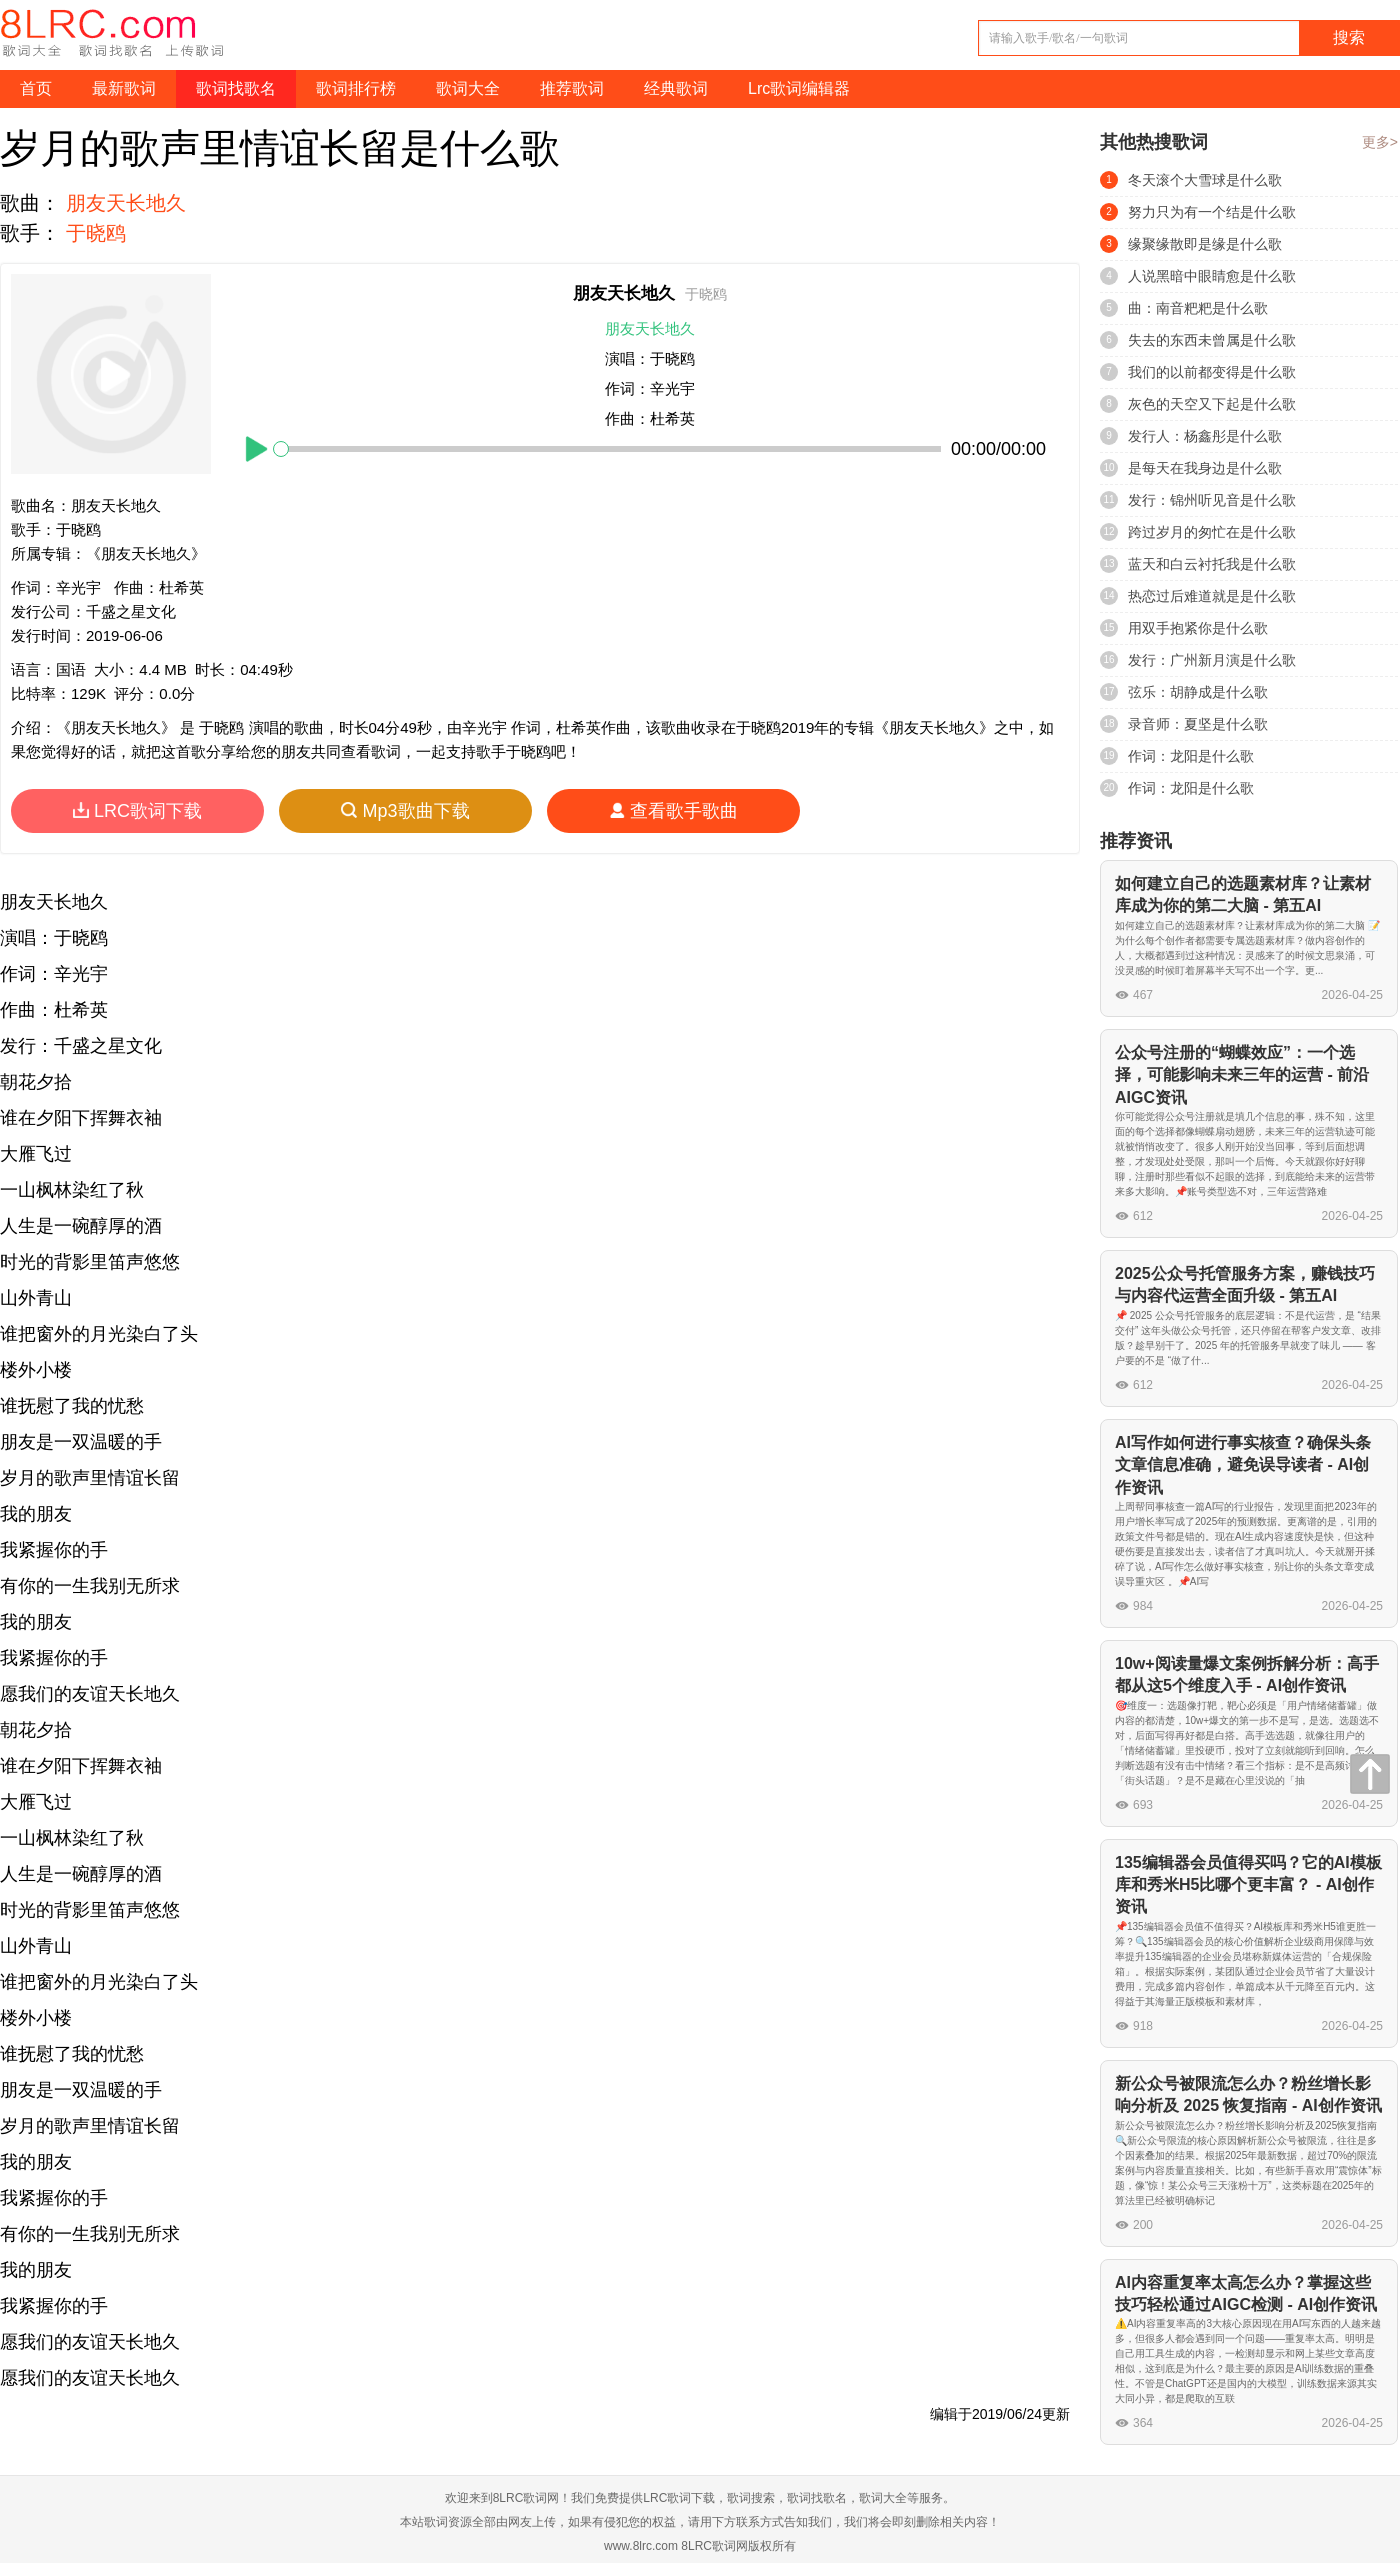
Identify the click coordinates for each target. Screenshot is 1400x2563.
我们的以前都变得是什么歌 (1212, 372)
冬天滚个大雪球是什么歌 (1205, 180)
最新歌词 (124, 88)
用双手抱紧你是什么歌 (1198, 628)
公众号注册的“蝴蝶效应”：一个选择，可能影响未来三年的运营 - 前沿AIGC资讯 (1242, 1075)
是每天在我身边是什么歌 (1205, 468)
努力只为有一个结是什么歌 (1212, 212)
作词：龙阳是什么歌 (1191, 756)
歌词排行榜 (356, 88)
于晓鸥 (96, 233)
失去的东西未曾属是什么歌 (1212, 340)
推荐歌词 (572, 88)
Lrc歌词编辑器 (799, 88)
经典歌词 (676, 88)
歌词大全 (468, 88)
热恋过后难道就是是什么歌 (1212, 596)
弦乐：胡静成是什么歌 (1198, 692)
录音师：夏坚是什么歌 (1198, 724)
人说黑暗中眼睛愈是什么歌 (1212, 276)
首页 (36, 88)
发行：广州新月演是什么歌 (1212, 660)
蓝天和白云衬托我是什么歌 (1212, 564)
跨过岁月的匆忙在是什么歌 (1212, 532)
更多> (1380, 142)
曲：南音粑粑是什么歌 (1198, 308)
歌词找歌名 (236, 88)
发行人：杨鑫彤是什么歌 (1205, 436)
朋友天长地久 (126, 203)
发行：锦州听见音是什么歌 (1212, 500)
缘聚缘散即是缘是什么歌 (1205, 244)
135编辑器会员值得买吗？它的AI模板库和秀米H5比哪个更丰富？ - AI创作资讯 (1248, 1885)
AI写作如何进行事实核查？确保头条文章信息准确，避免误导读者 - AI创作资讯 (1243, 1465)
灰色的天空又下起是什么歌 (1212, 404)
